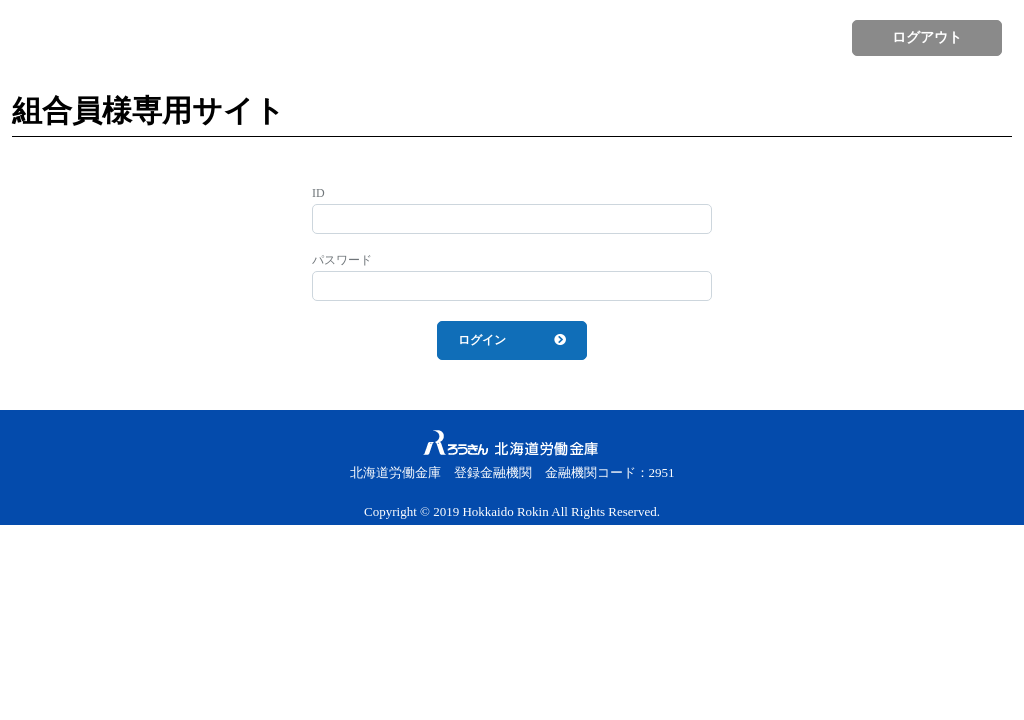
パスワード (342, 260)
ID (318, 193)
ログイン (482, 340)
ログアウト (927, 37)
